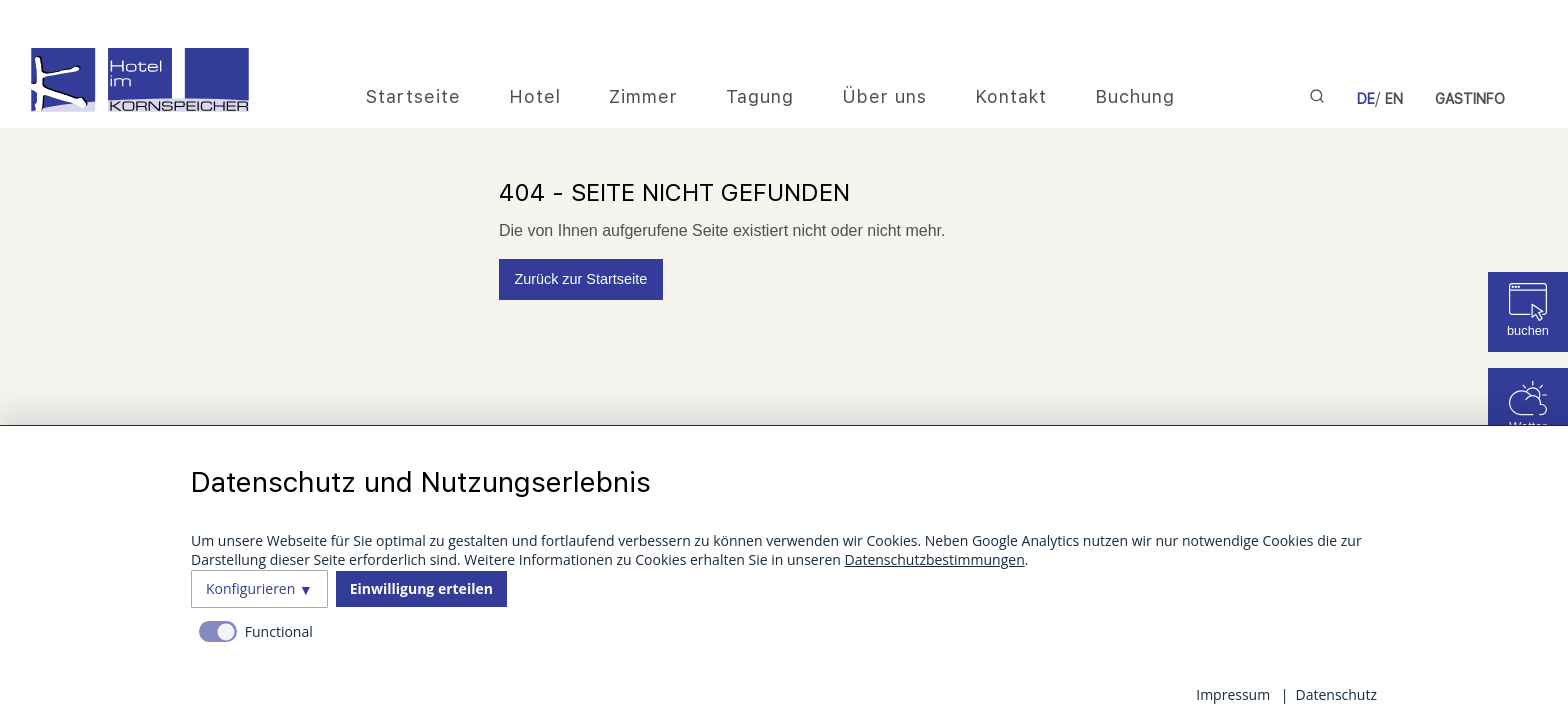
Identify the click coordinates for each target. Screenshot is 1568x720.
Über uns (884, 96)
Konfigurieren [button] (250, 588)
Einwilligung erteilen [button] (421, 588)
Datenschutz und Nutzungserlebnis (421, 482)
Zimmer (643, 96)
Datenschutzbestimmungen (934, 559)
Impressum (1233, 694)
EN (1394, 99)
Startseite (413, 96)
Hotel (535, 96)
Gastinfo (1470, 99)
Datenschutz (1336, 694)
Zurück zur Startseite (580, 279)
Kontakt (1011, 96)
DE (1366, 99)
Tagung (760, 96)
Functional (279, 631)
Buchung (1135, 96)
